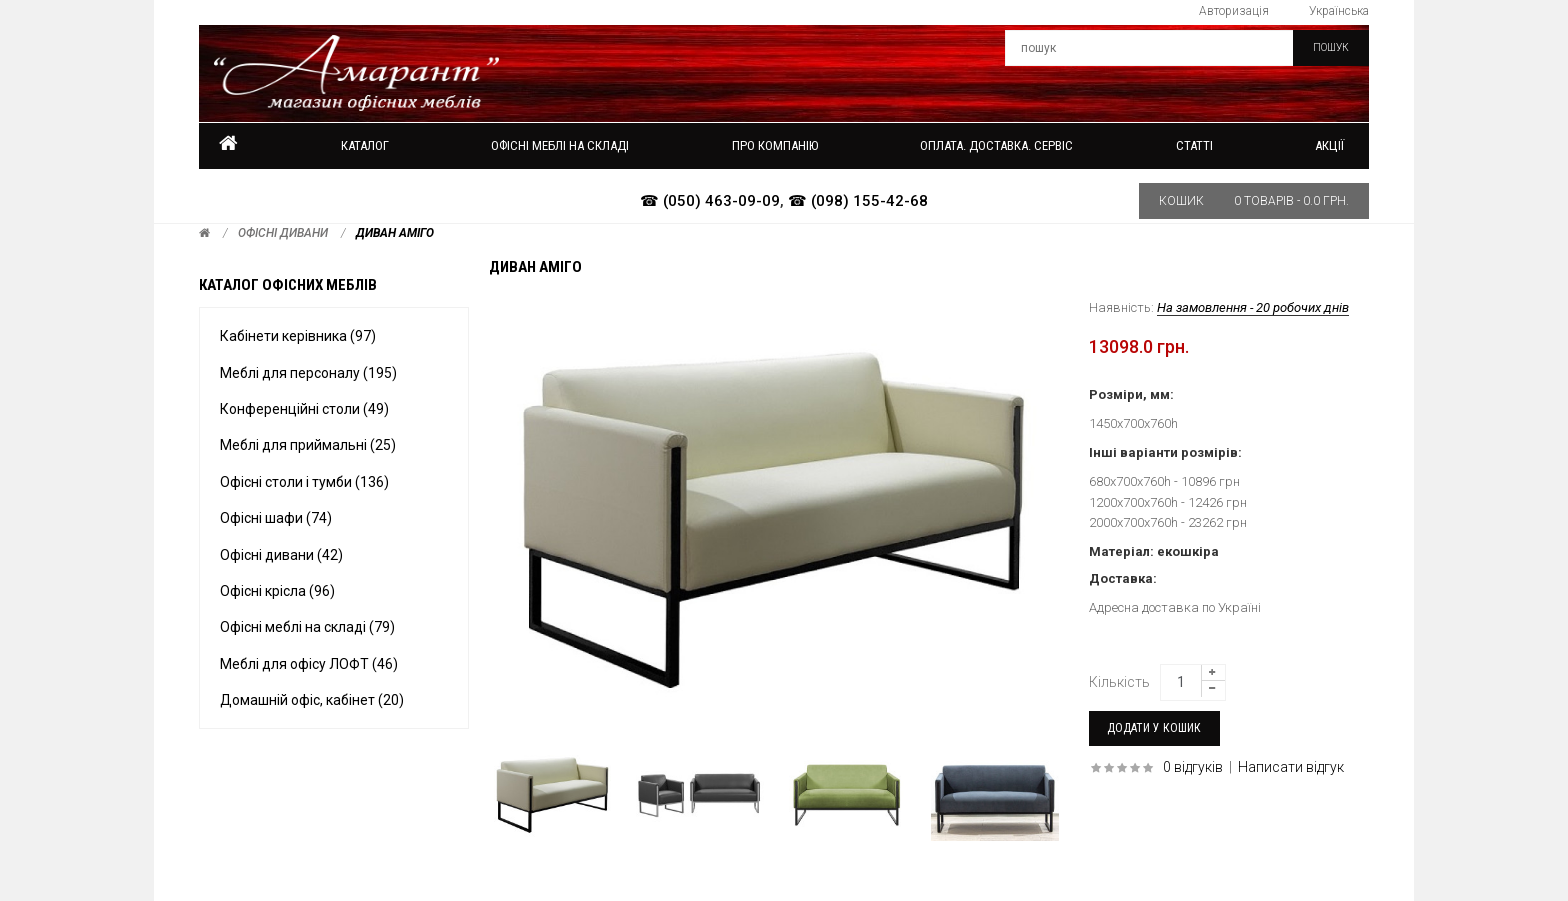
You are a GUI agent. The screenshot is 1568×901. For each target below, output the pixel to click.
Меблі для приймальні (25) (308, 445)
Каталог (365, 145)
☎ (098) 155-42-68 (858, 201)
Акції (1329, 145)
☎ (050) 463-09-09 (710, 201)
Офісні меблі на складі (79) (307, 627)
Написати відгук (1291, 767)
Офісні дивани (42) (281, 555)
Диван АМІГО (395, 233)
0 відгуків (1193, 767)
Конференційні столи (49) (304, 409)
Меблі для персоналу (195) (308, 373)
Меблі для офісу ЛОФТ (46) (309, 664)
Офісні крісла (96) (277, 591)
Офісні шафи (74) (276, 518)
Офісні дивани (283, 233)
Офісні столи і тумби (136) (304, 482)
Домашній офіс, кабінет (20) (312, 700)
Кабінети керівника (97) (298, 336)
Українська (1339, 11)
